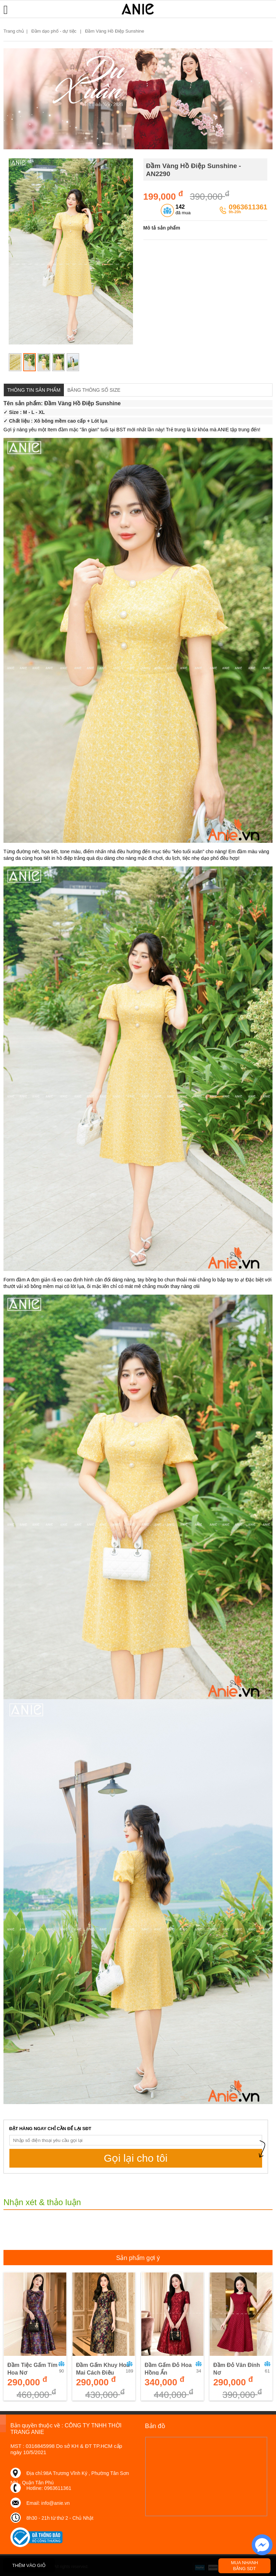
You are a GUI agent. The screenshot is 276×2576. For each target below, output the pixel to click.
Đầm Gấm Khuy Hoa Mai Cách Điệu (102, 2368)
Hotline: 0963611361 (48, 2488)
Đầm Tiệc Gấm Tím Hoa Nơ (32, 2368)
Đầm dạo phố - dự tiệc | (57, 31)
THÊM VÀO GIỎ (28, 2565)
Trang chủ (13, 31)
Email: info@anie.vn (48, 2503)
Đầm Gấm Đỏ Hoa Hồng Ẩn (168, 2368)
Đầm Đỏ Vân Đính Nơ (236, 2368)
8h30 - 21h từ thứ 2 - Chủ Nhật (59, 2518)
